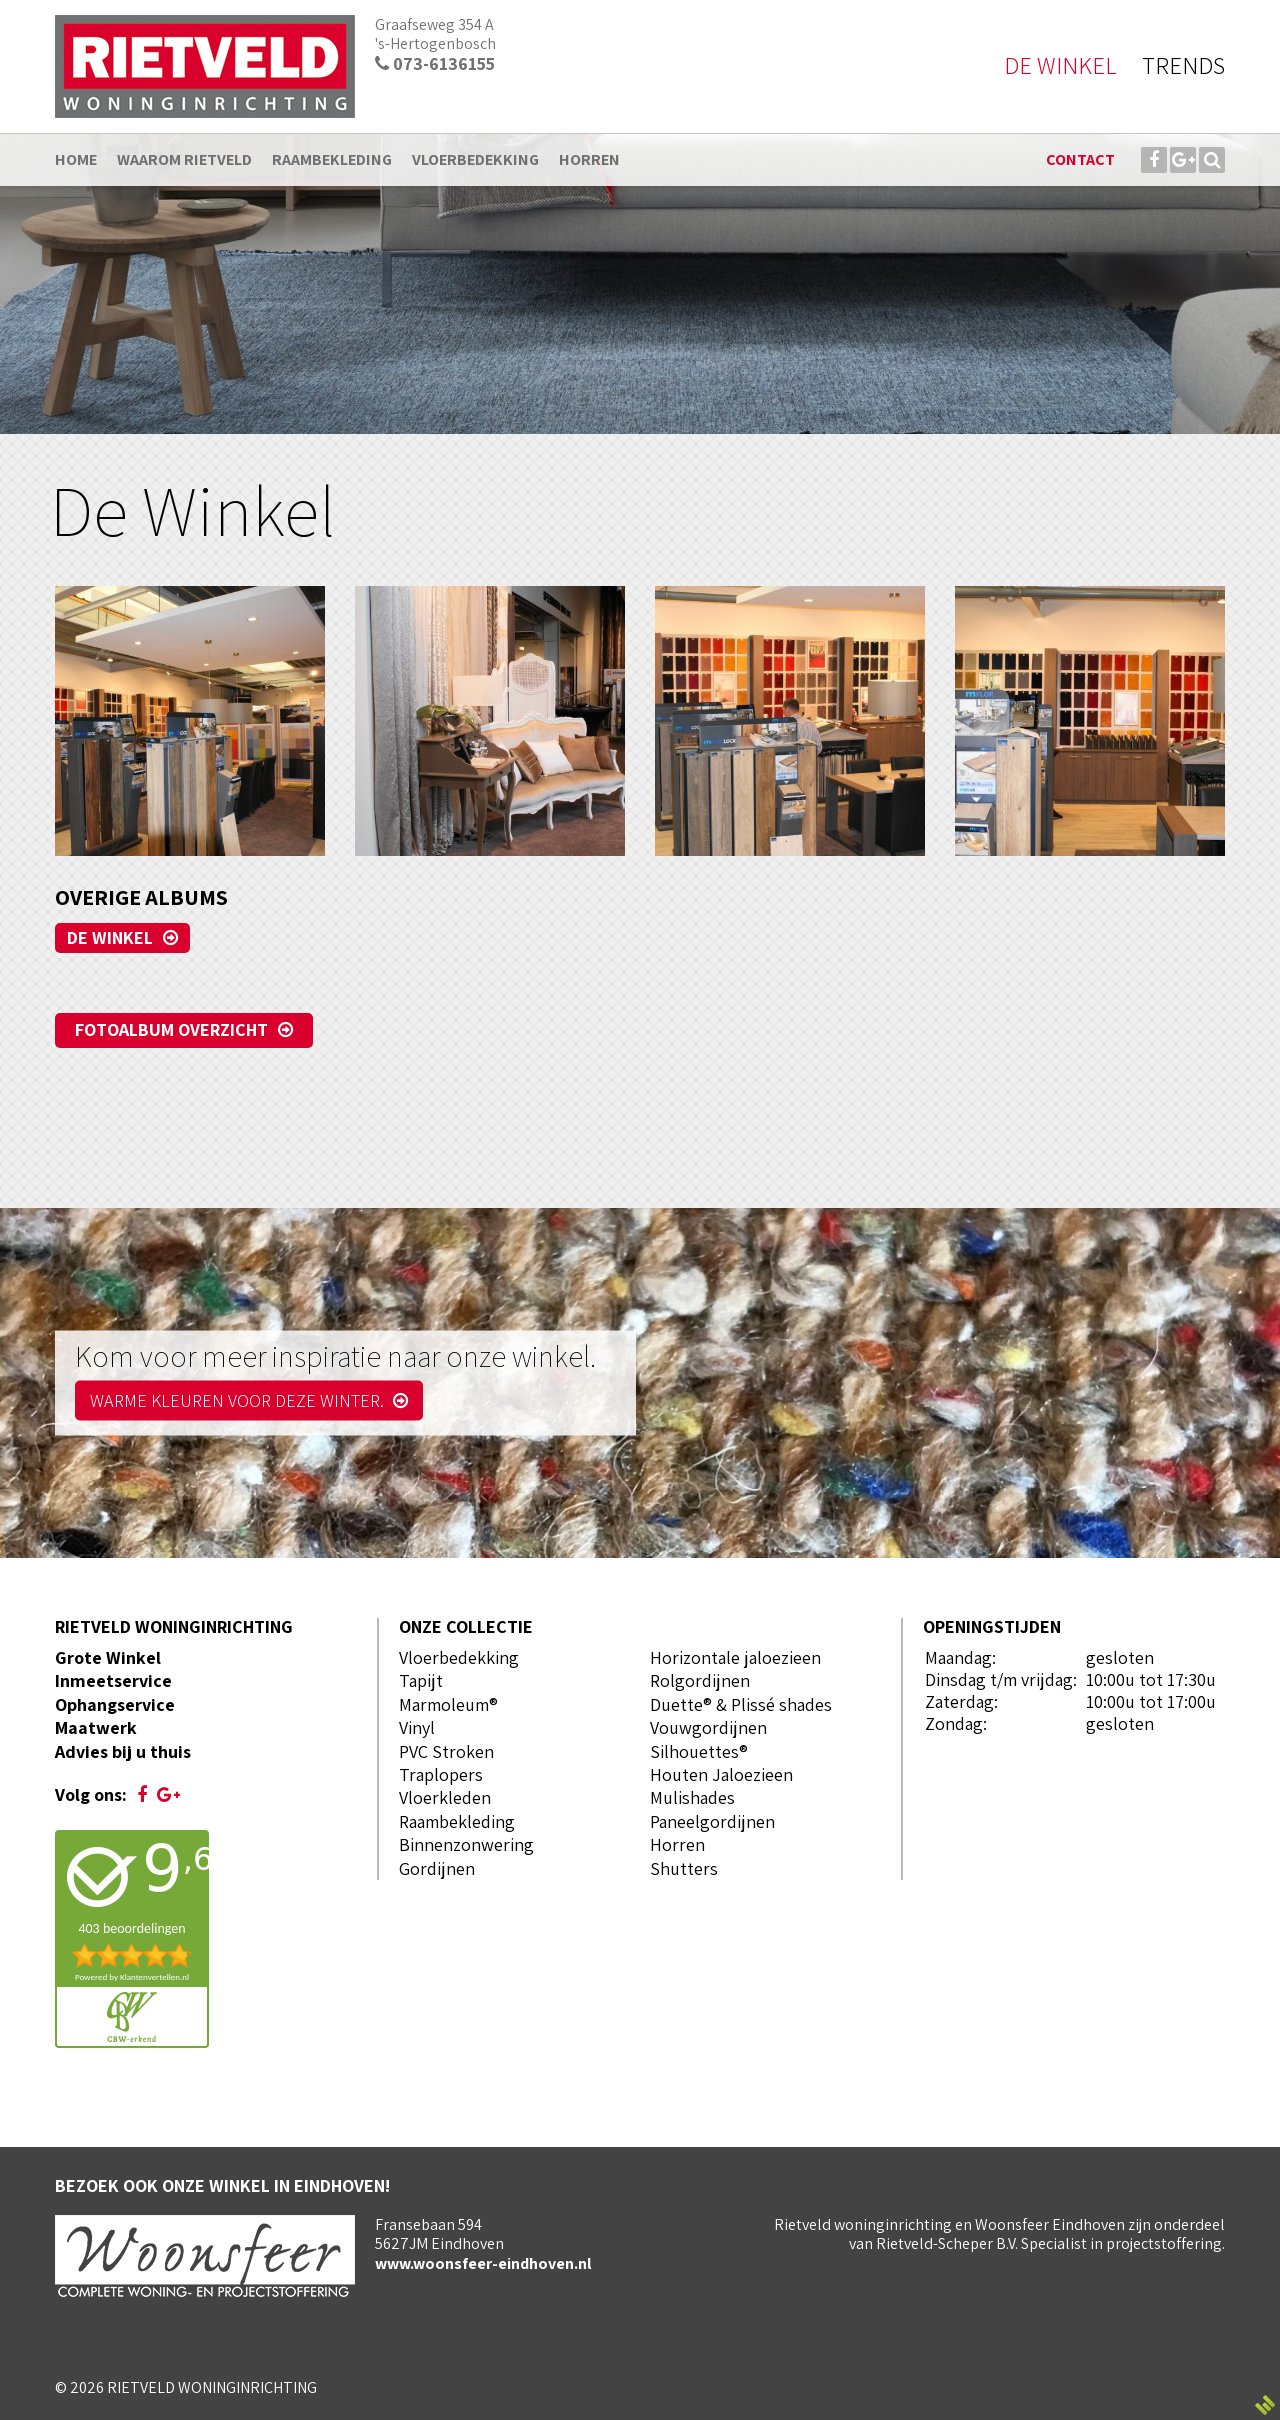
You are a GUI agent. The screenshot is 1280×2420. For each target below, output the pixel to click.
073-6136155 (435, 63)
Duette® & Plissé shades (741, 1704)
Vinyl (417, 1727)
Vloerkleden (445, 1797)
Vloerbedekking (459, 1657)
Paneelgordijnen (712, 1821)
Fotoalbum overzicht (171, 1029)
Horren (677, 1844)
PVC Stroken (446, 1751)
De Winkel (110, 937)
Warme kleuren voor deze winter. (249, 1400)
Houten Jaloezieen (721, 1774)
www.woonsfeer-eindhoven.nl (483, 2263)
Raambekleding (457, 1821)
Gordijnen (437, 1868)
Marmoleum (444, 1704)
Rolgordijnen (700, 1680)
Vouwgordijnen (708, 1727)
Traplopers (441, 1774)
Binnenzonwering (466, 1844)
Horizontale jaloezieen (735, 1657)
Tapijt (421, 1680)
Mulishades (692, 1797)
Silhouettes (694, 1751)
